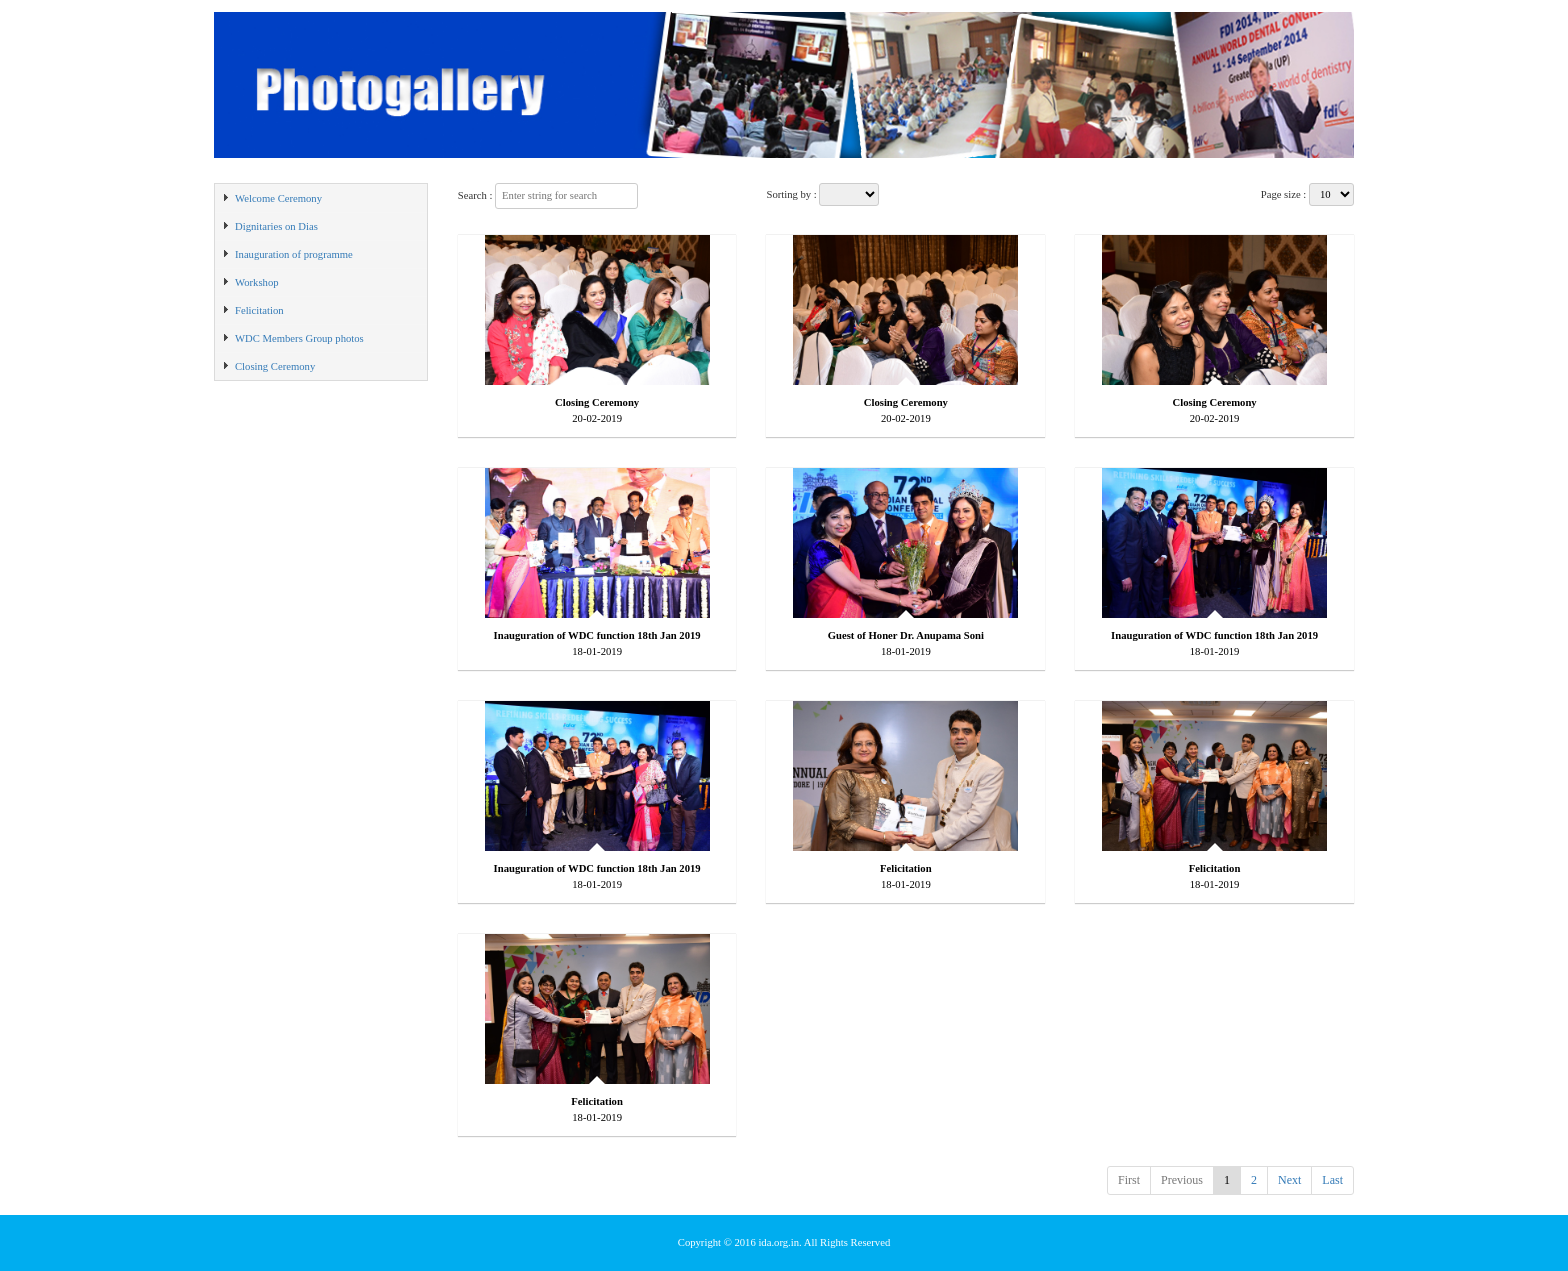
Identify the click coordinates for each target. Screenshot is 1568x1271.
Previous (1182, 1180)
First (1129, 1180)
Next (1289, 1180)
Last (1332, 1180)
